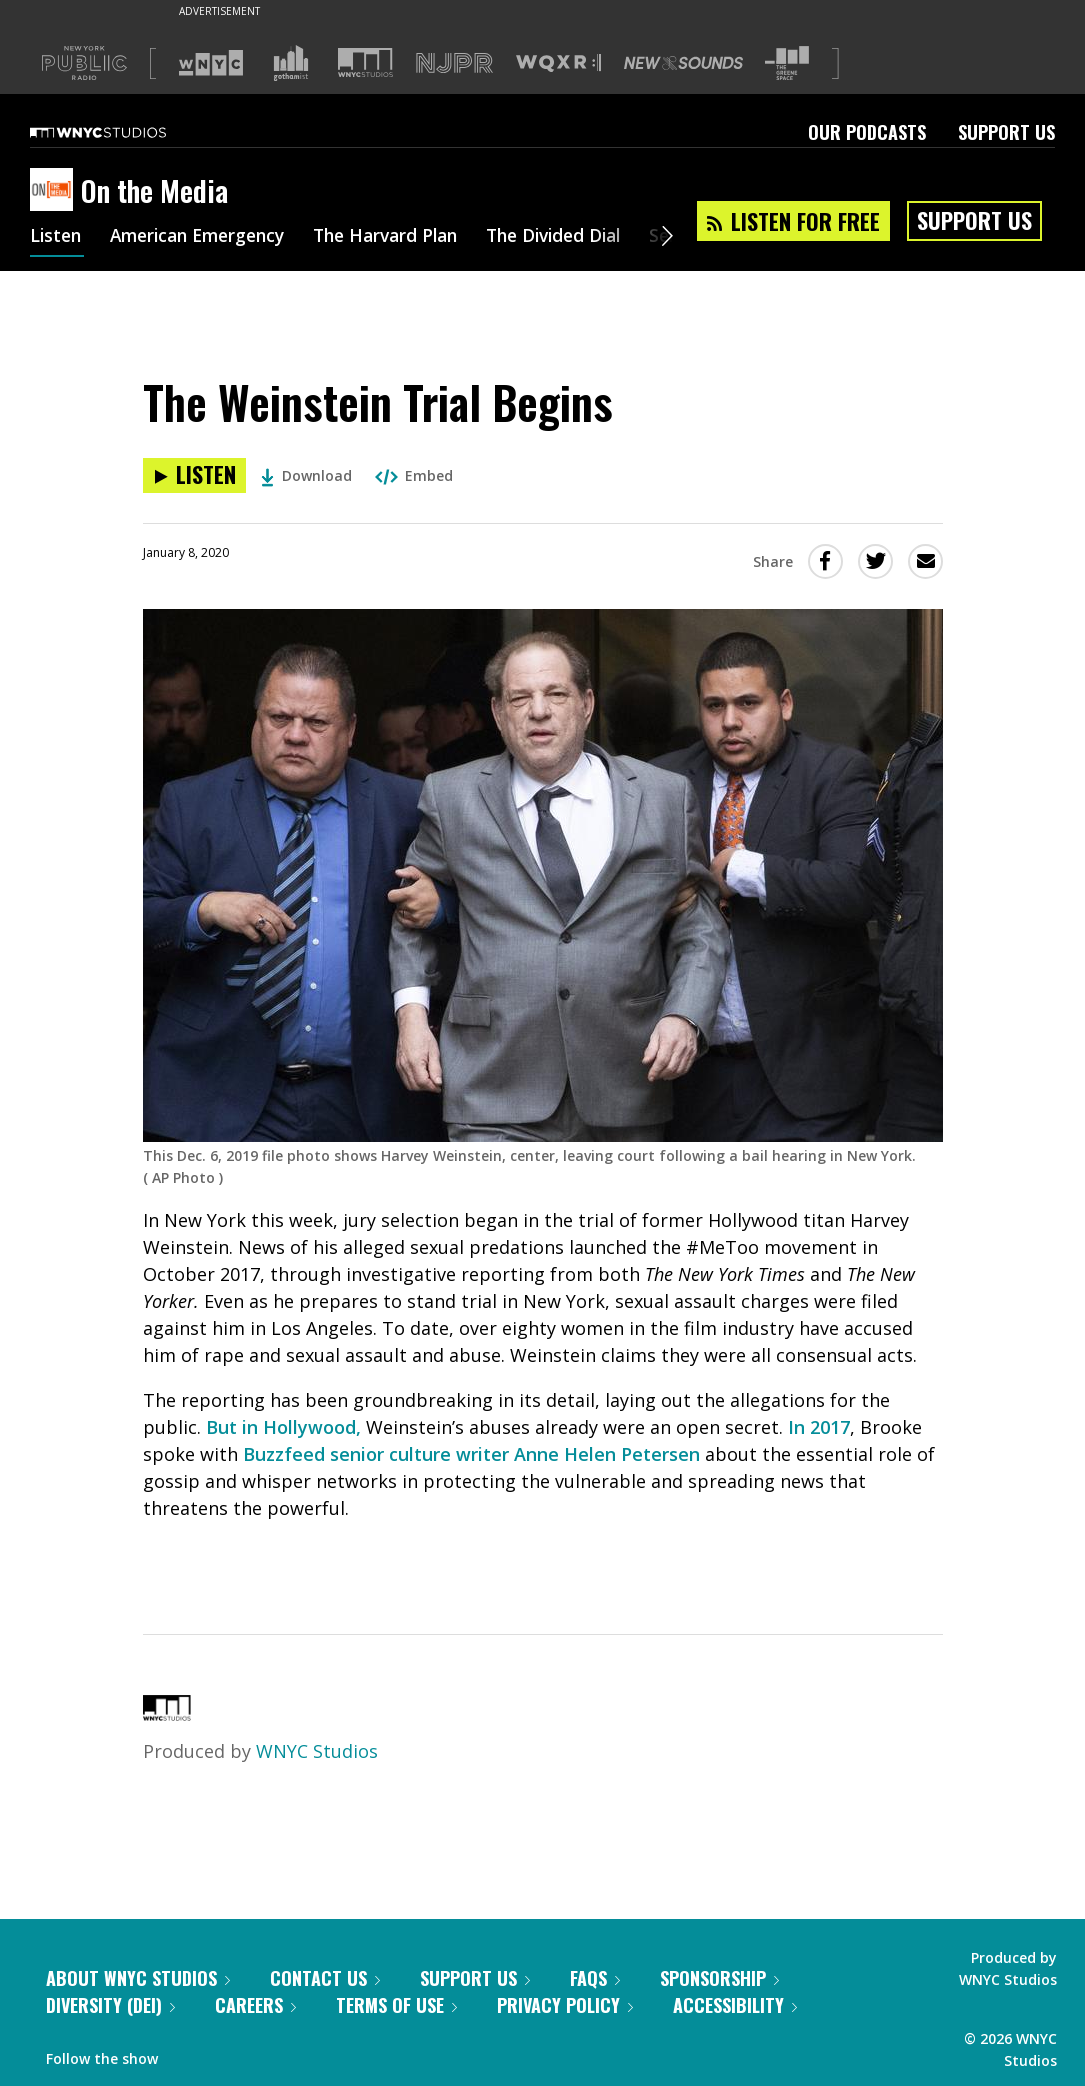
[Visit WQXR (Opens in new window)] (558, 63)
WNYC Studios (317, 1751)
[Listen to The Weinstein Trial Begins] (194, 475)
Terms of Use (396, 2005)
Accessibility (735, 2005)
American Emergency (206, 238)
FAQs (595, 1978)
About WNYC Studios (138, 1978)
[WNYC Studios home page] (123, 132)
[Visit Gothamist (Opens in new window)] (291, 63)
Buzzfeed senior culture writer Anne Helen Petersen (471, 1454)
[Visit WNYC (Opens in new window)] (211, 63)
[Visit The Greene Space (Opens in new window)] (787, 63)
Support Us (1006, 132)
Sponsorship (719, 1978)
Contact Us (325, 1978)
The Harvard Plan (404, 238)
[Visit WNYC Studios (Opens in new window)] (365, 62)
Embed (414, 475)
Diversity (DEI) (110, 2005)
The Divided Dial (582, 238)
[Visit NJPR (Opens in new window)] (454, 63)
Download (306, 475)
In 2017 (819, 1427)
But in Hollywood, (283, 1427)
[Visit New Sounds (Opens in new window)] (683, 63)
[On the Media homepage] (55, 191)
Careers (255, 2005)
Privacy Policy (565, 2005)
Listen (57, 238)
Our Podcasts (867, 132)
